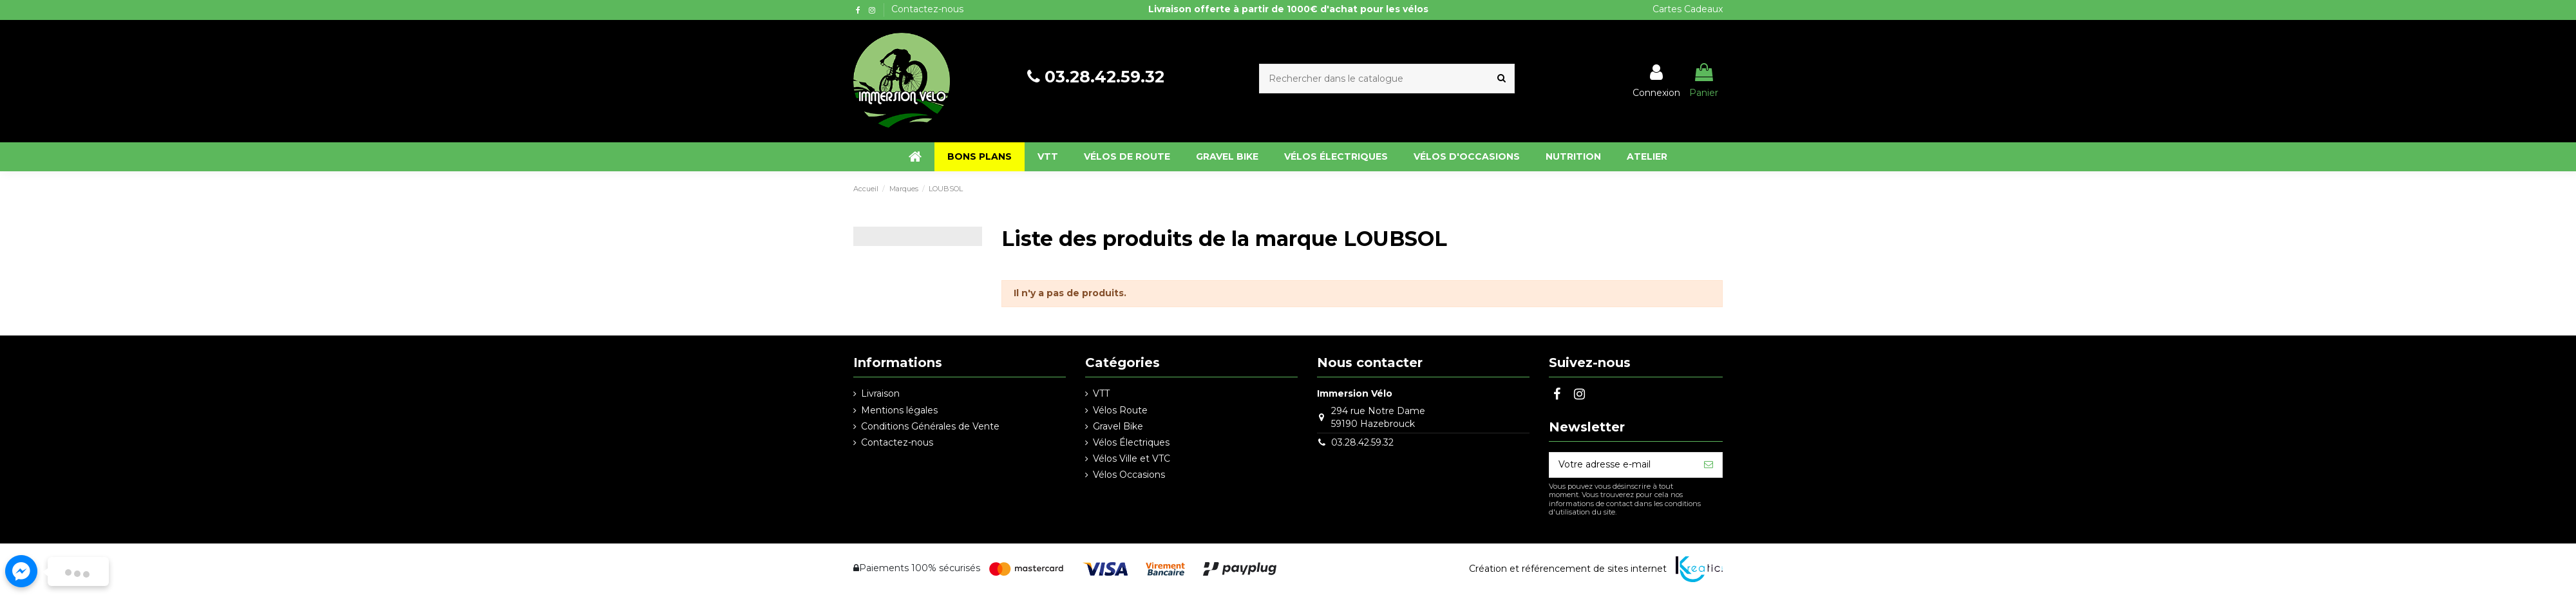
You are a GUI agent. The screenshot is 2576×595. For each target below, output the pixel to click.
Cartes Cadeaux (1688, 9)
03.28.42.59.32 (1104, 76)
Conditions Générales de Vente (930, 426)
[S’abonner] (1708, 465)
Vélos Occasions (1129, 474)
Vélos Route (1120, 410)
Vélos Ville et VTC (1131, 458)
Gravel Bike (1118, 426)
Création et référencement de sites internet (1568, 568)
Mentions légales (899, 410)
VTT (1101, 393)
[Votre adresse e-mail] (1622, 465)
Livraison (880, 393)
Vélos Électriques (1131, 442)
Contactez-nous (927, 9)
